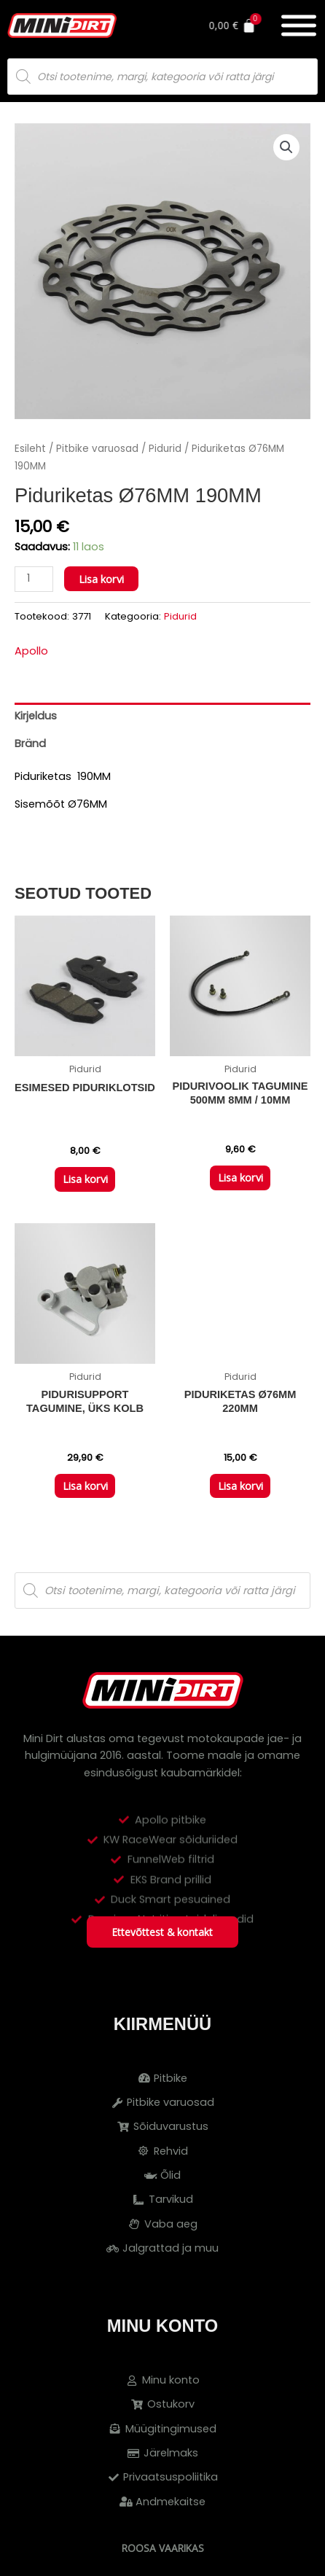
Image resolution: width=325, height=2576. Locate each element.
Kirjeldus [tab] (36, 716)
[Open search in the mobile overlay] (162, 76)
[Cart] (253, 25)
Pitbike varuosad (97, 449)
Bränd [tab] (30, 743)
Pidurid (165, 449)
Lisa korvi (101, 578)
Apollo (31, 651)
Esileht (30, 449)
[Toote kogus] (34, 579)
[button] (286, 147)
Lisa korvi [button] (85, 1178)
